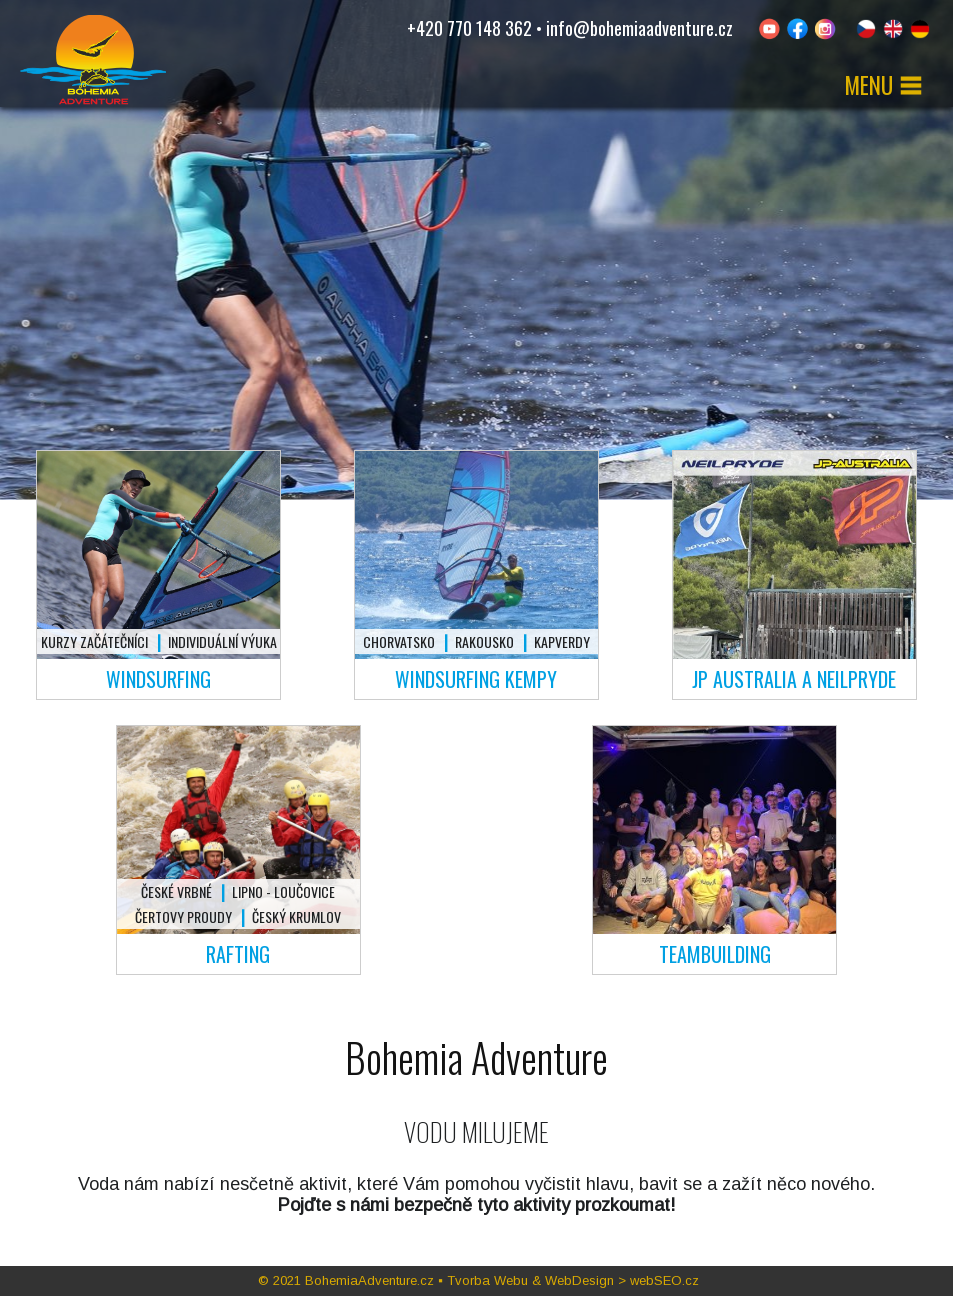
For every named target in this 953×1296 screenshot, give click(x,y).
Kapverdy (562, 641)
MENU (883, 85)
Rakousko (484, 641)
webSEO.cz (664, 1280)
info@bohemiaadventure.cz (639, 28)
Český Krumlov (296, 916)
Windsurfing (158, 679)
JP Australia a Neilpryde (794, 679)
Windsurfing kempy (476, 679)
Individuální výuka (222, 641)
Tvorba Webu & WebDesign (530, 1280)
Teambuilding (715, 954)
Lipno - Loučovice (283, 891)
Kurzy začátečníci (94, 641)
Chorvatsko (399, 641)
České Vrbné (176, 891)
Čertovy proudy (183, 916)
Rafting (238, 954)
